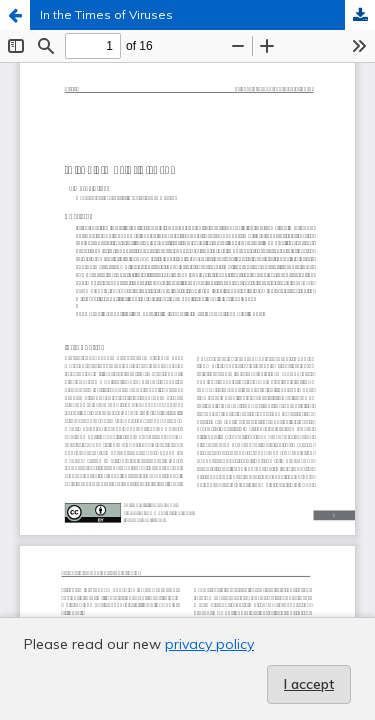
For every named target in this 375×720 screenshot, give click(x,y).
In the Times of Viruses (106, 14)
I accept (309, 684)
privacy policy (209, 644)
